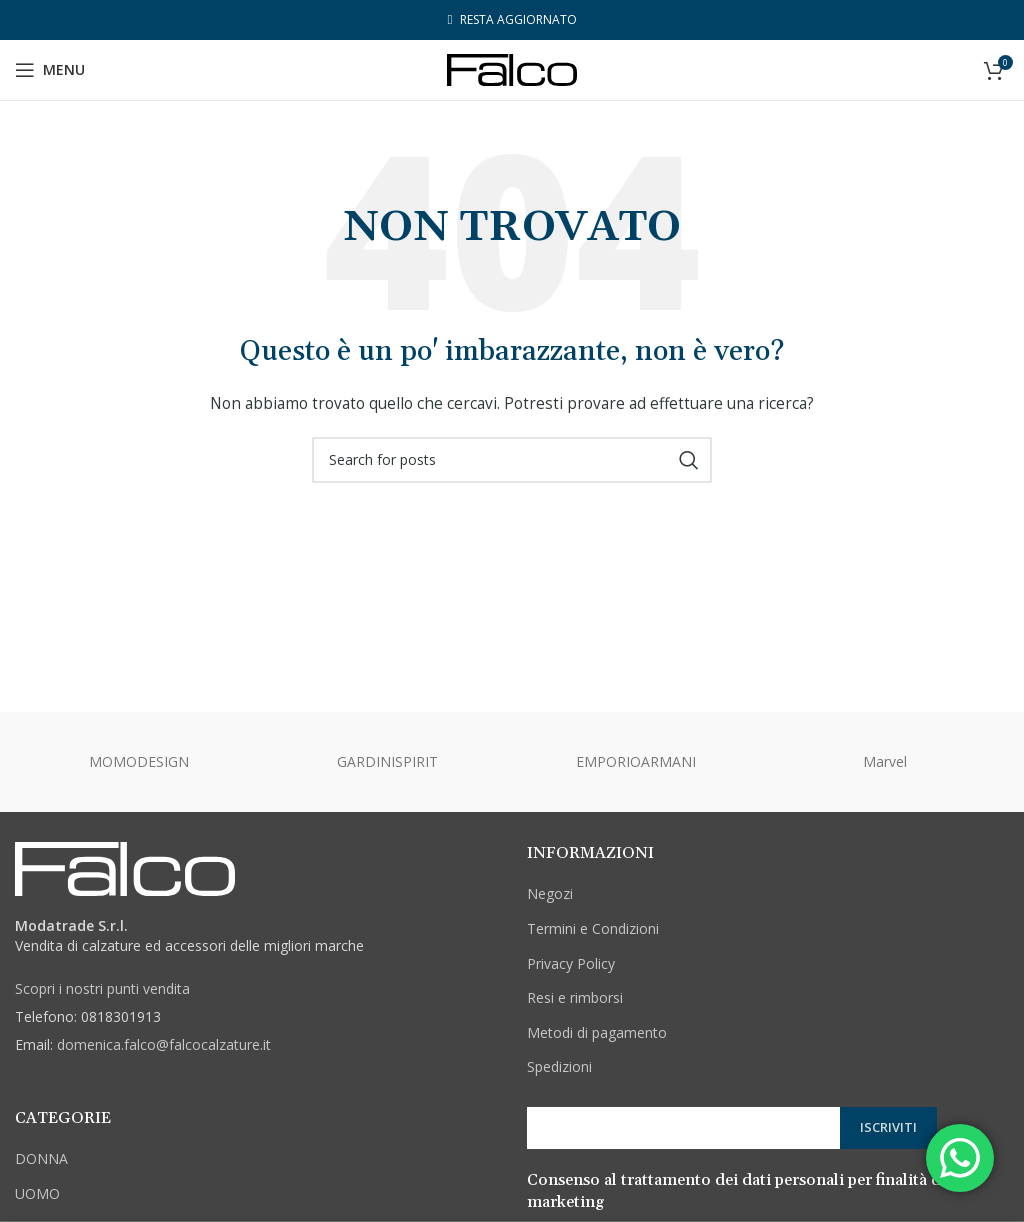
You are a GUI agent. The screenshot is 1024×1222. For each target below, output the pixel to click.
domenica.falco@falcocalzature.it (164, 1044)
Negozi (550, 893)
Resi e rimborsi (575, 997)
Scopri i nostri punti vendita (102, 988)
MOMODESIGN (139, 761)
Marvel (885, 761)
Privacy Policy (571, 963)
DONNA (41, 1158)
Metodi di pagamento (597, 1032)
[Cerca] (512, 460)
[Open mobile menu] (50, 70)
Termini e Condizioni (593, 928)
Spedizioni (559, 1066)
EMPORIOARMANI (636, 761)
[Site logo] (512, 68)
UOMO (37, 1193)
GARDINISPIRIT (387, 761)
